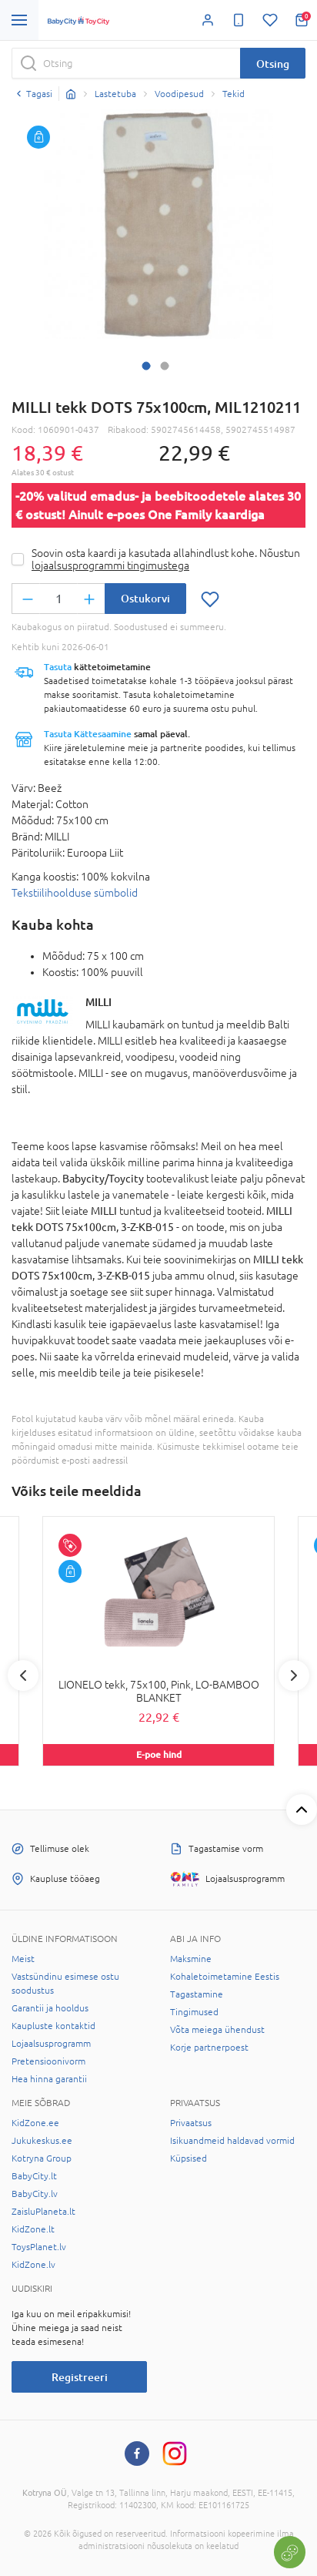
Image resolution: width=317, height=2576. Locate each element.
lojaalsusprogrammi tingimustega (110, 565)
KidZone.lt (33, 2229)
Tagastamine (196, 1994)
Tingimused (194, 2012)
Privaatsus (191, 2123)
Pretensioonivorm (48, 2061)
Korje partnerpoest (209, 2047)
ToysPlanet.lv (39, 2247)
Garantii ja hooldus (50, 2008)
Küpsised (188, 2158)
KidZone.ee (35, 2123)
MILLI (98, 1001)
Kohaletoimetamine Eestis (224, 1976)
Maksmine (191, 1959)
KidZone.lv (33, 2264)
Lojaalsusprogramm (51, 2043)
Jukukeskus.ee (42, 2140)
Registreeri (80, 2376)
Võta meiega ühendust (217, 2029)
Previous (23, 1675)
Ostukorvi (145, 598)
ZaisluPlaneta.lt (43, 2211)
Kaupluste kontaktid (53, 2026)
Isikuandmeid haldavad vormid (232, 2140)
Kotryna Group (42, 2158)
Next (294, 1675)
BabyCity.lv (35, 2194)
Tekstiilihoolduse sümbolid (75, 893)
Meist (23, 1959)
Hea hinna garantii (49, 2079)
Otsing (272, 63)
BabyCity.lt (34, 2176)
